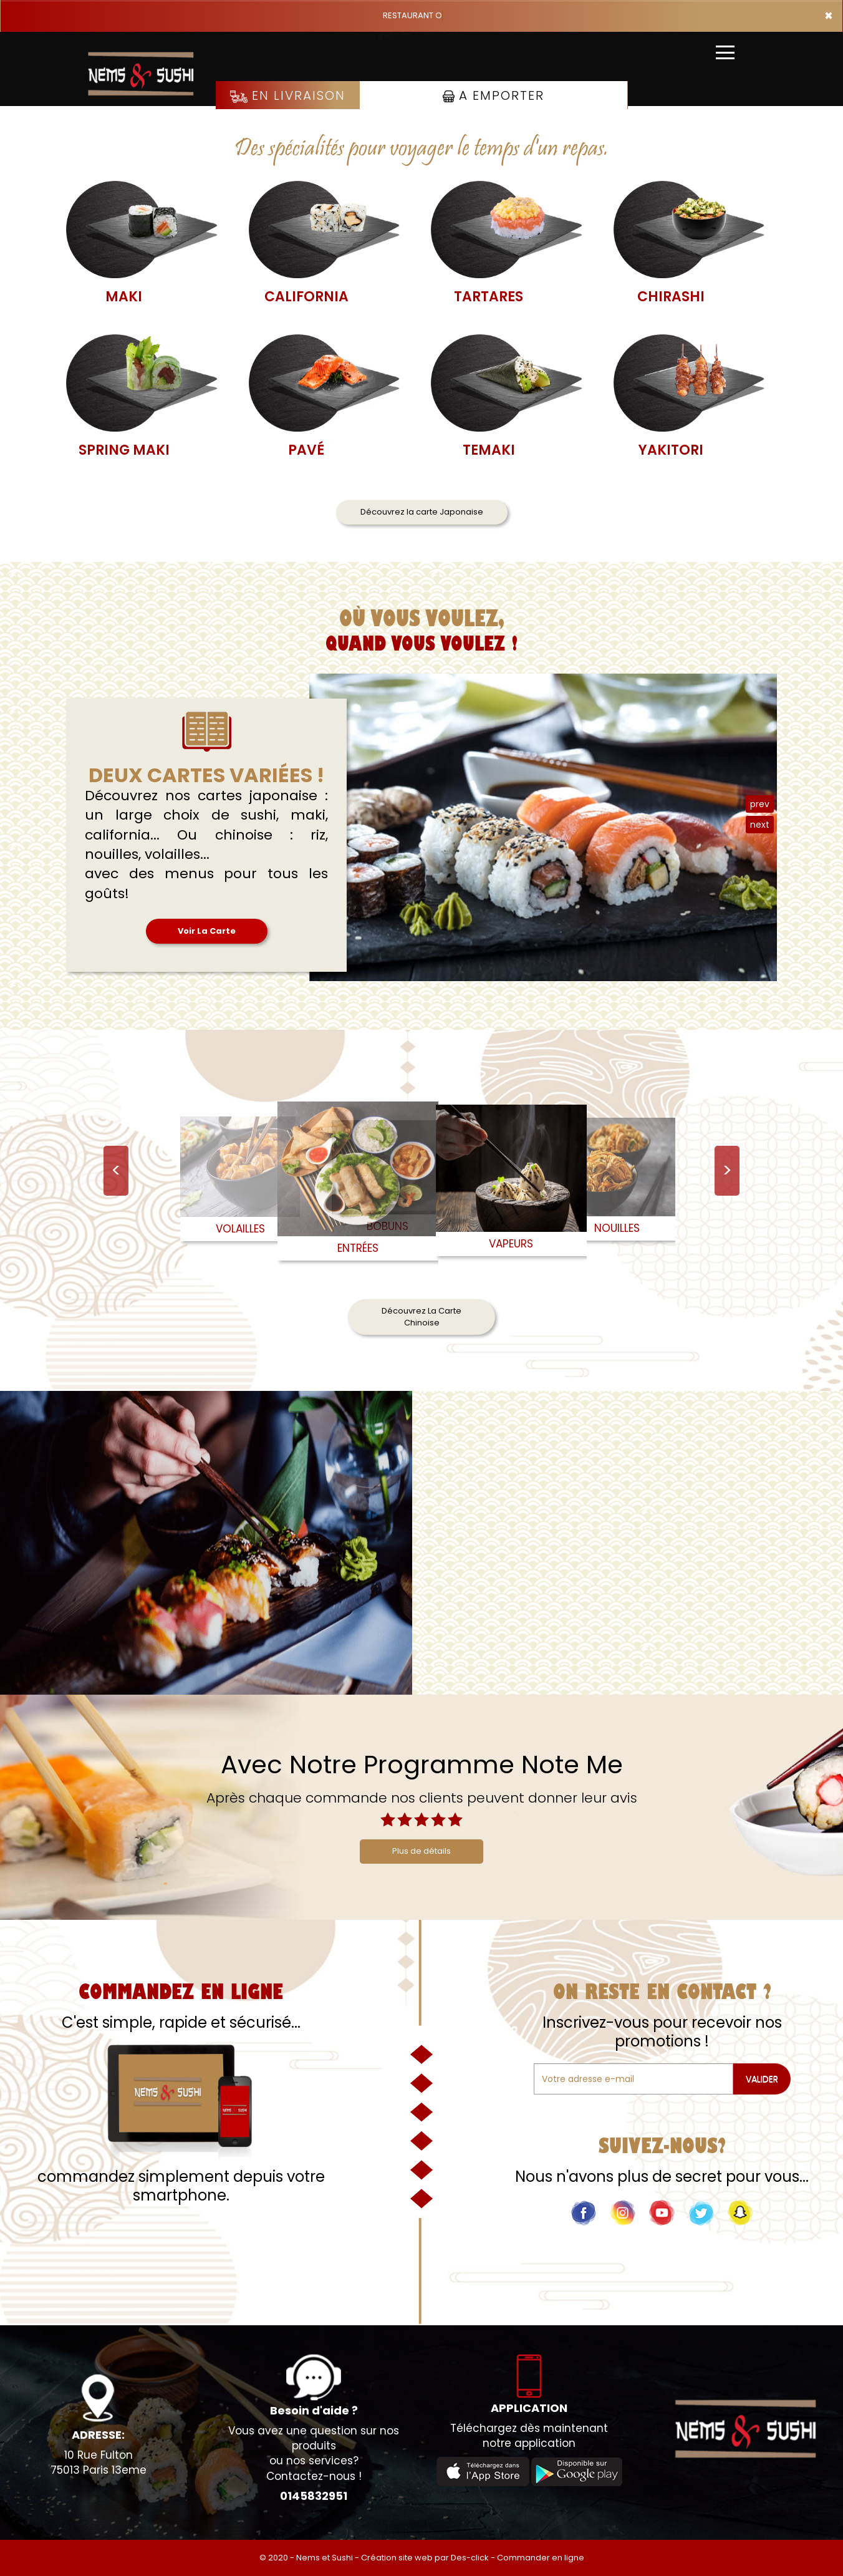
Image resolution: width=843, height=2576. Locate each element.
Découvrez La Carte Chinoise (421, 1317)
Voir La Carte (207, 931)
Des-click (470, 2558)
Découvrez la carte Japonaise (421, 512)
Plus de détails (421, 1851)
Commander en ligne (540, 2558)
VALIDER (762, 2079)
